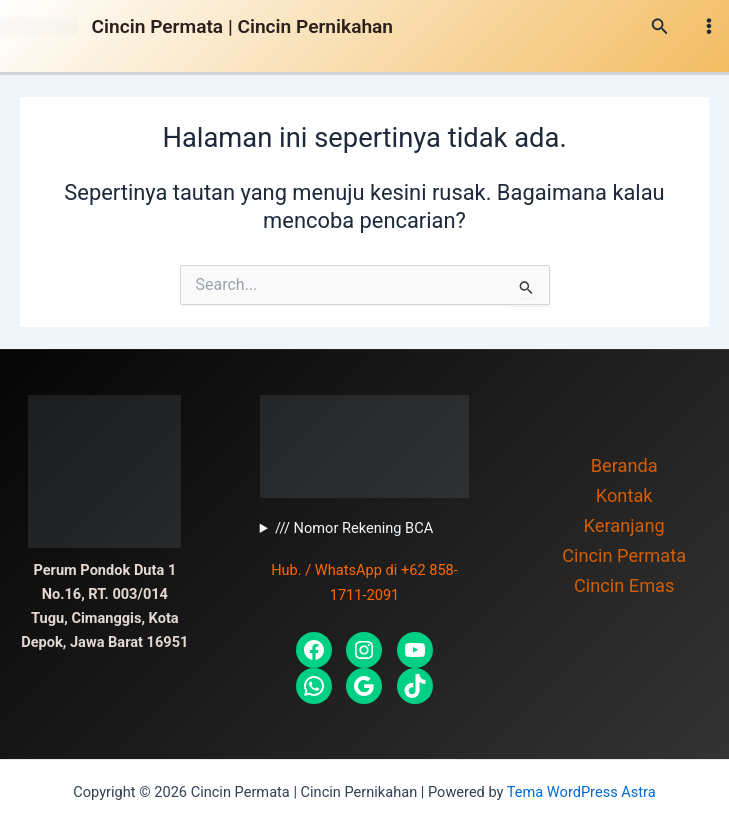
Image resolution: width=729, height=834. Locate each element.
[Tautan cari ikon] (660, 26)
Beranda (624, 465)
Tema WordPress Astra (581, 792)
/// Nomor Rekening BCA (354, 528)
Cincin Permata (624, 555)
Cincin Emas (624, 585)
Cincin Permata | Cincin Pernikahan (242, 26)
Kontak (624, 495)
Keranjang (624, 525)
